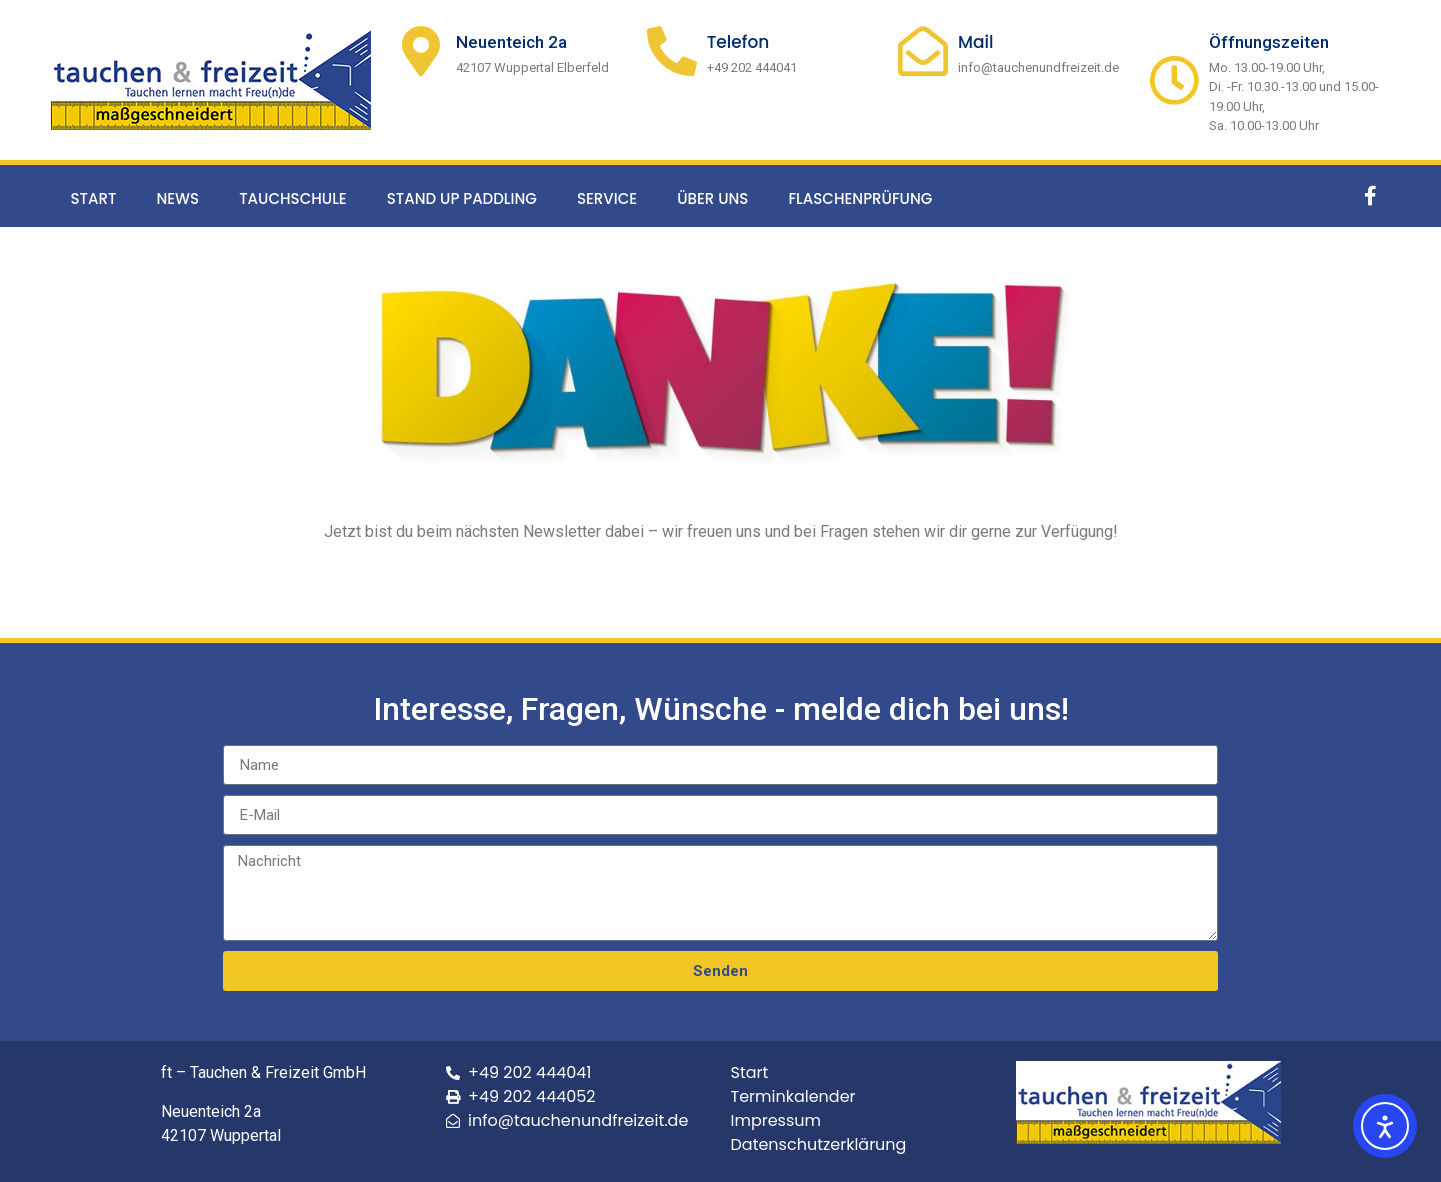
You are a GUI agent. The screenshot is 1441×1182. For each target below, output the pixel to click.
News (177, 198)
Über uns (712, 198)
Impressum (776, 1120)
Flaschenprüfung (860, 198)
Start (94, 198)
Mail (976, 42)
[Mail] (923, 51)
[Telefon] (672, 51)
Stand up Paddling (462, 198)
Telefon (738, 42)
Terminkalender (793, 1096)
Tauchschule (293, 198)
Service (607, 198)
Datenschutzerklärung (819, 1144)
